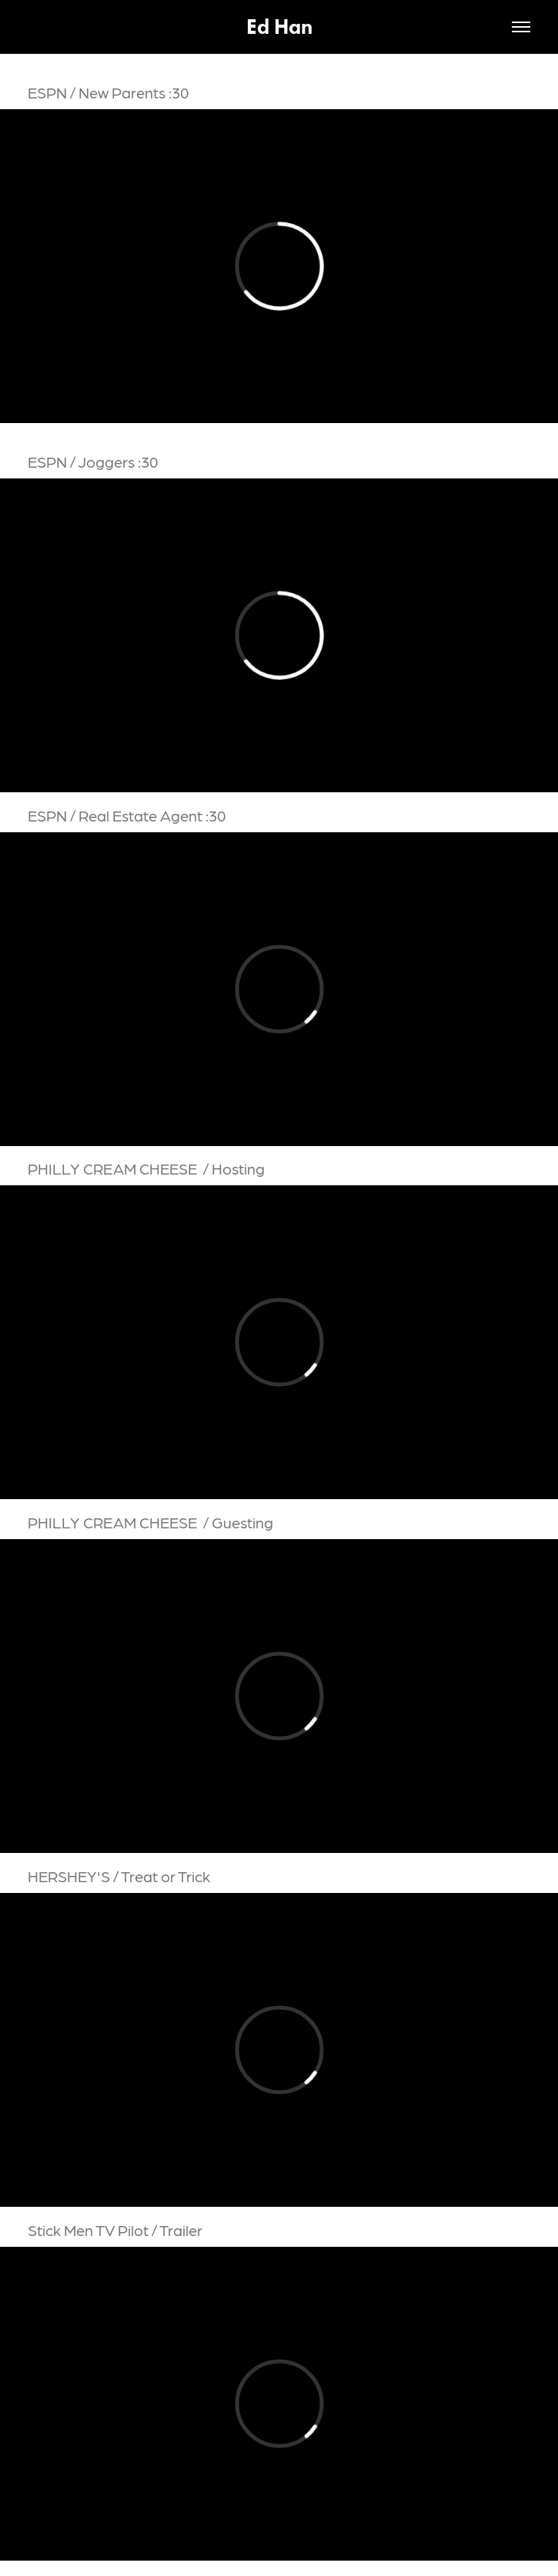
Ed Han (279, 26)
